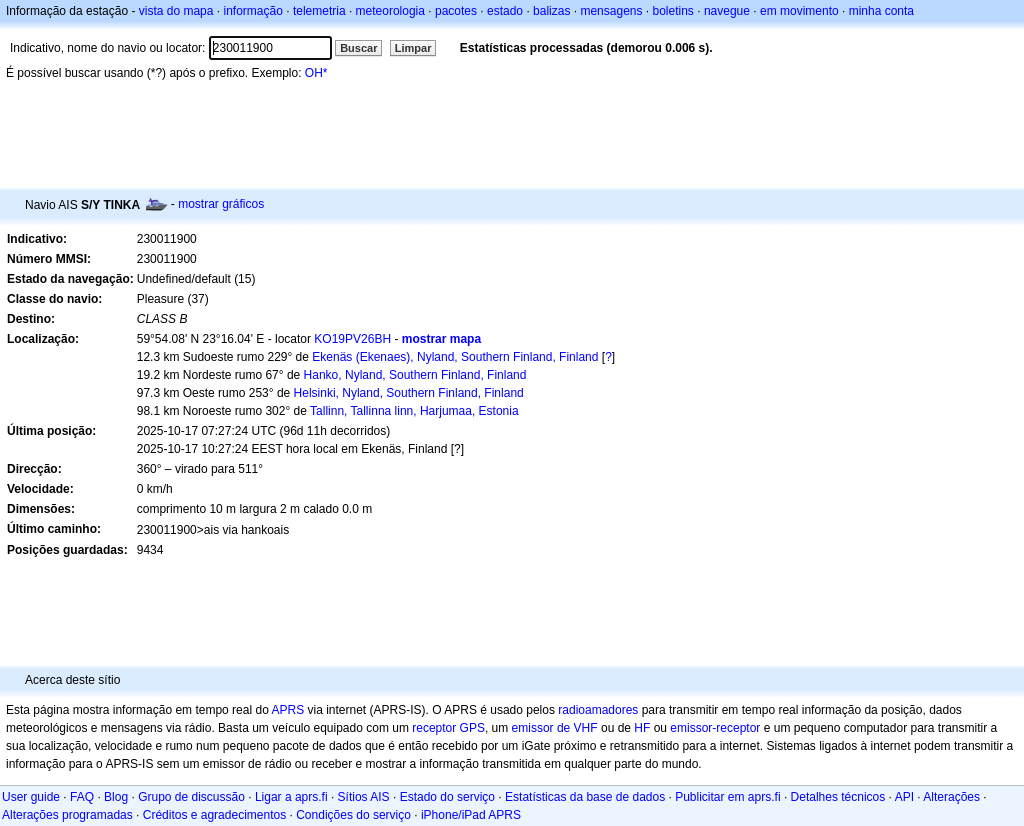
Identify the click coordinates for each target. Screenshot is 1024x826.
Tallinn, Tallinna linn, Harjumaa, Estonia (414, 411)
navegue (727, 11)
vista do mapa (176, 11)
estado (505, 11)
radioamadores (598, 710)
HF (642, 728)
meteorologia (390, 11)
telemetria (319, 11)
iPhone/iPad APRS (471, 815)
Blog (116, 797)
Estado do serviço (447, 797)
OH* (316, 73)
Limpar (413, 48)
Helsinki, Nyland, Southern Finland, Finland (409, 393)
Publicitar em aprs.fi (727, 797)
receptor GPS (448, 728)
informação (252, 11)
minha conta (881, 11)
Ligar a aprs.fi (291, 797)
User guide (31, 797)
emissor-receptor (715, 728)
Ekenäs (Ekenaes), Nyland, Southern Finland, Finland (455, 357)
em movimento (799, 11)
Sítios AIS (364, 797)
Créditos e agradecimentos (214, 815)
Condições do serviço (353, 815)
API (904, 797)
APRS (287, 710)
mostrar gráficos (221, 204)
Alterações (951, 797)
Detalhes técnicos (838, 797)
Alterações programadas (67, 815)
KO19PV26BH (352, 339)
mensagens (611, 11)
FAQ (82, 797)
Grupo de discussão (191, 797)
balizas (551, 11)
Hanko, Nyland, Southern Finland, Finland (415, 375)
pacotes (456, 11)
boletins (673, 11)
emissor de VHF (555, 728)
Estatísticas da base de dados (585, 797)
